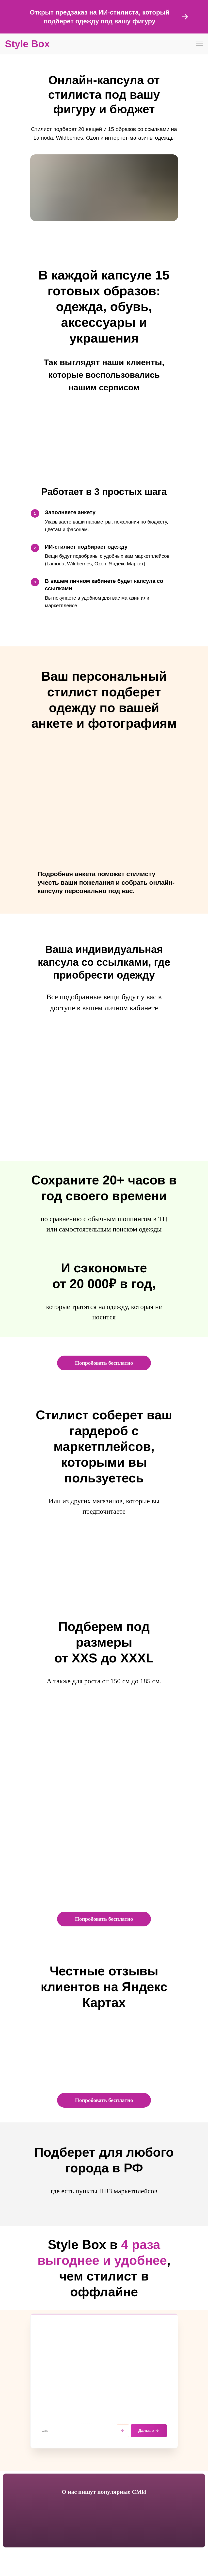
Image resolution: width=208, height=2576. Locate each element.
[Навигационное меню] (199, 44)
